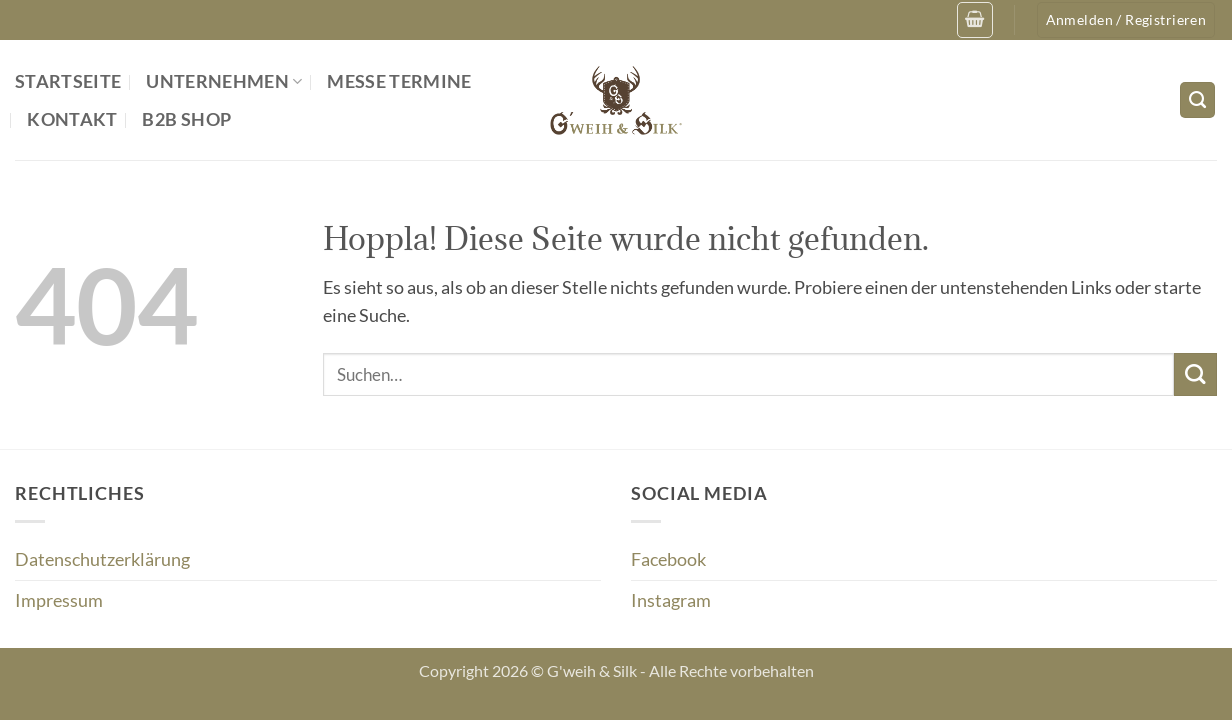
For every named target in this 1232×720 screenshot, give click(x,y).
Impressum (59, 600)
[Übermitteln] (1195, 374)
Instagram (671, 600)
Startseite (68, 81)
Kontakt (72, 119)
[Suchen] (1197, 100)
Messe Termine (399, 81)
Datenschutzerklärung (102, 559)
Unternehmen (224, 81)
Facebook (668, 559)
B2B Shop (186, 119)
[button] (974, 19)
